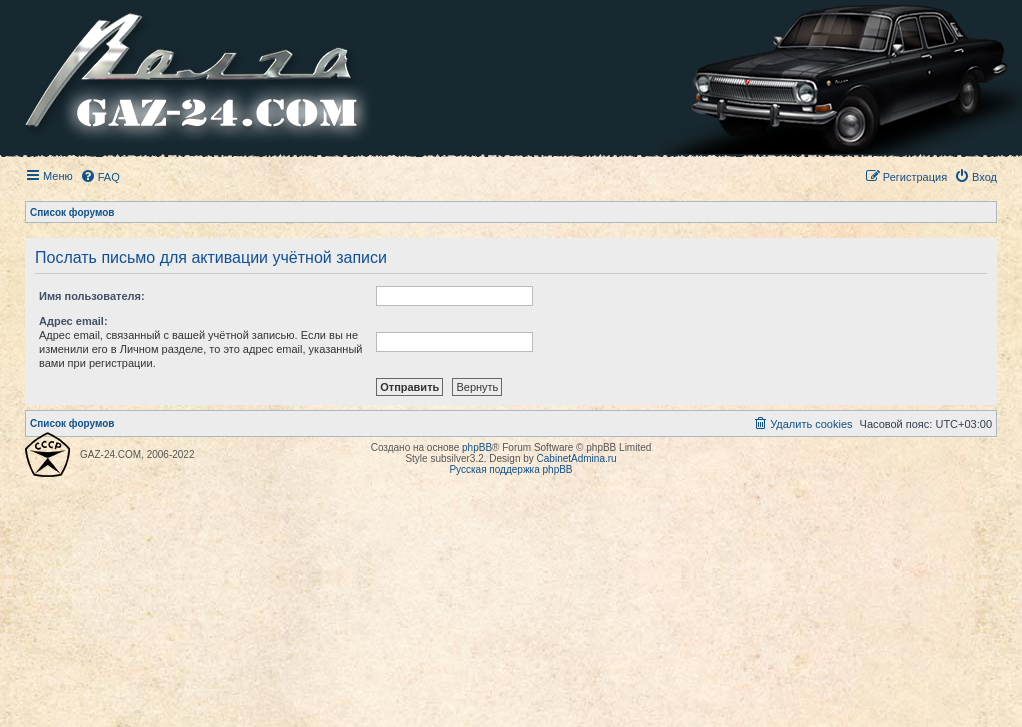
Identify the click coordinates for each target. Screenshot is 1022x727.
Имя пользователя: (92, 296)
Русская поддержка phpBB (510, 469)
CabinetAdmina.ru (577, 458)
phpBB (477, 447)
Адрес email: (73, 321)
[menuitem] (100, 177)
